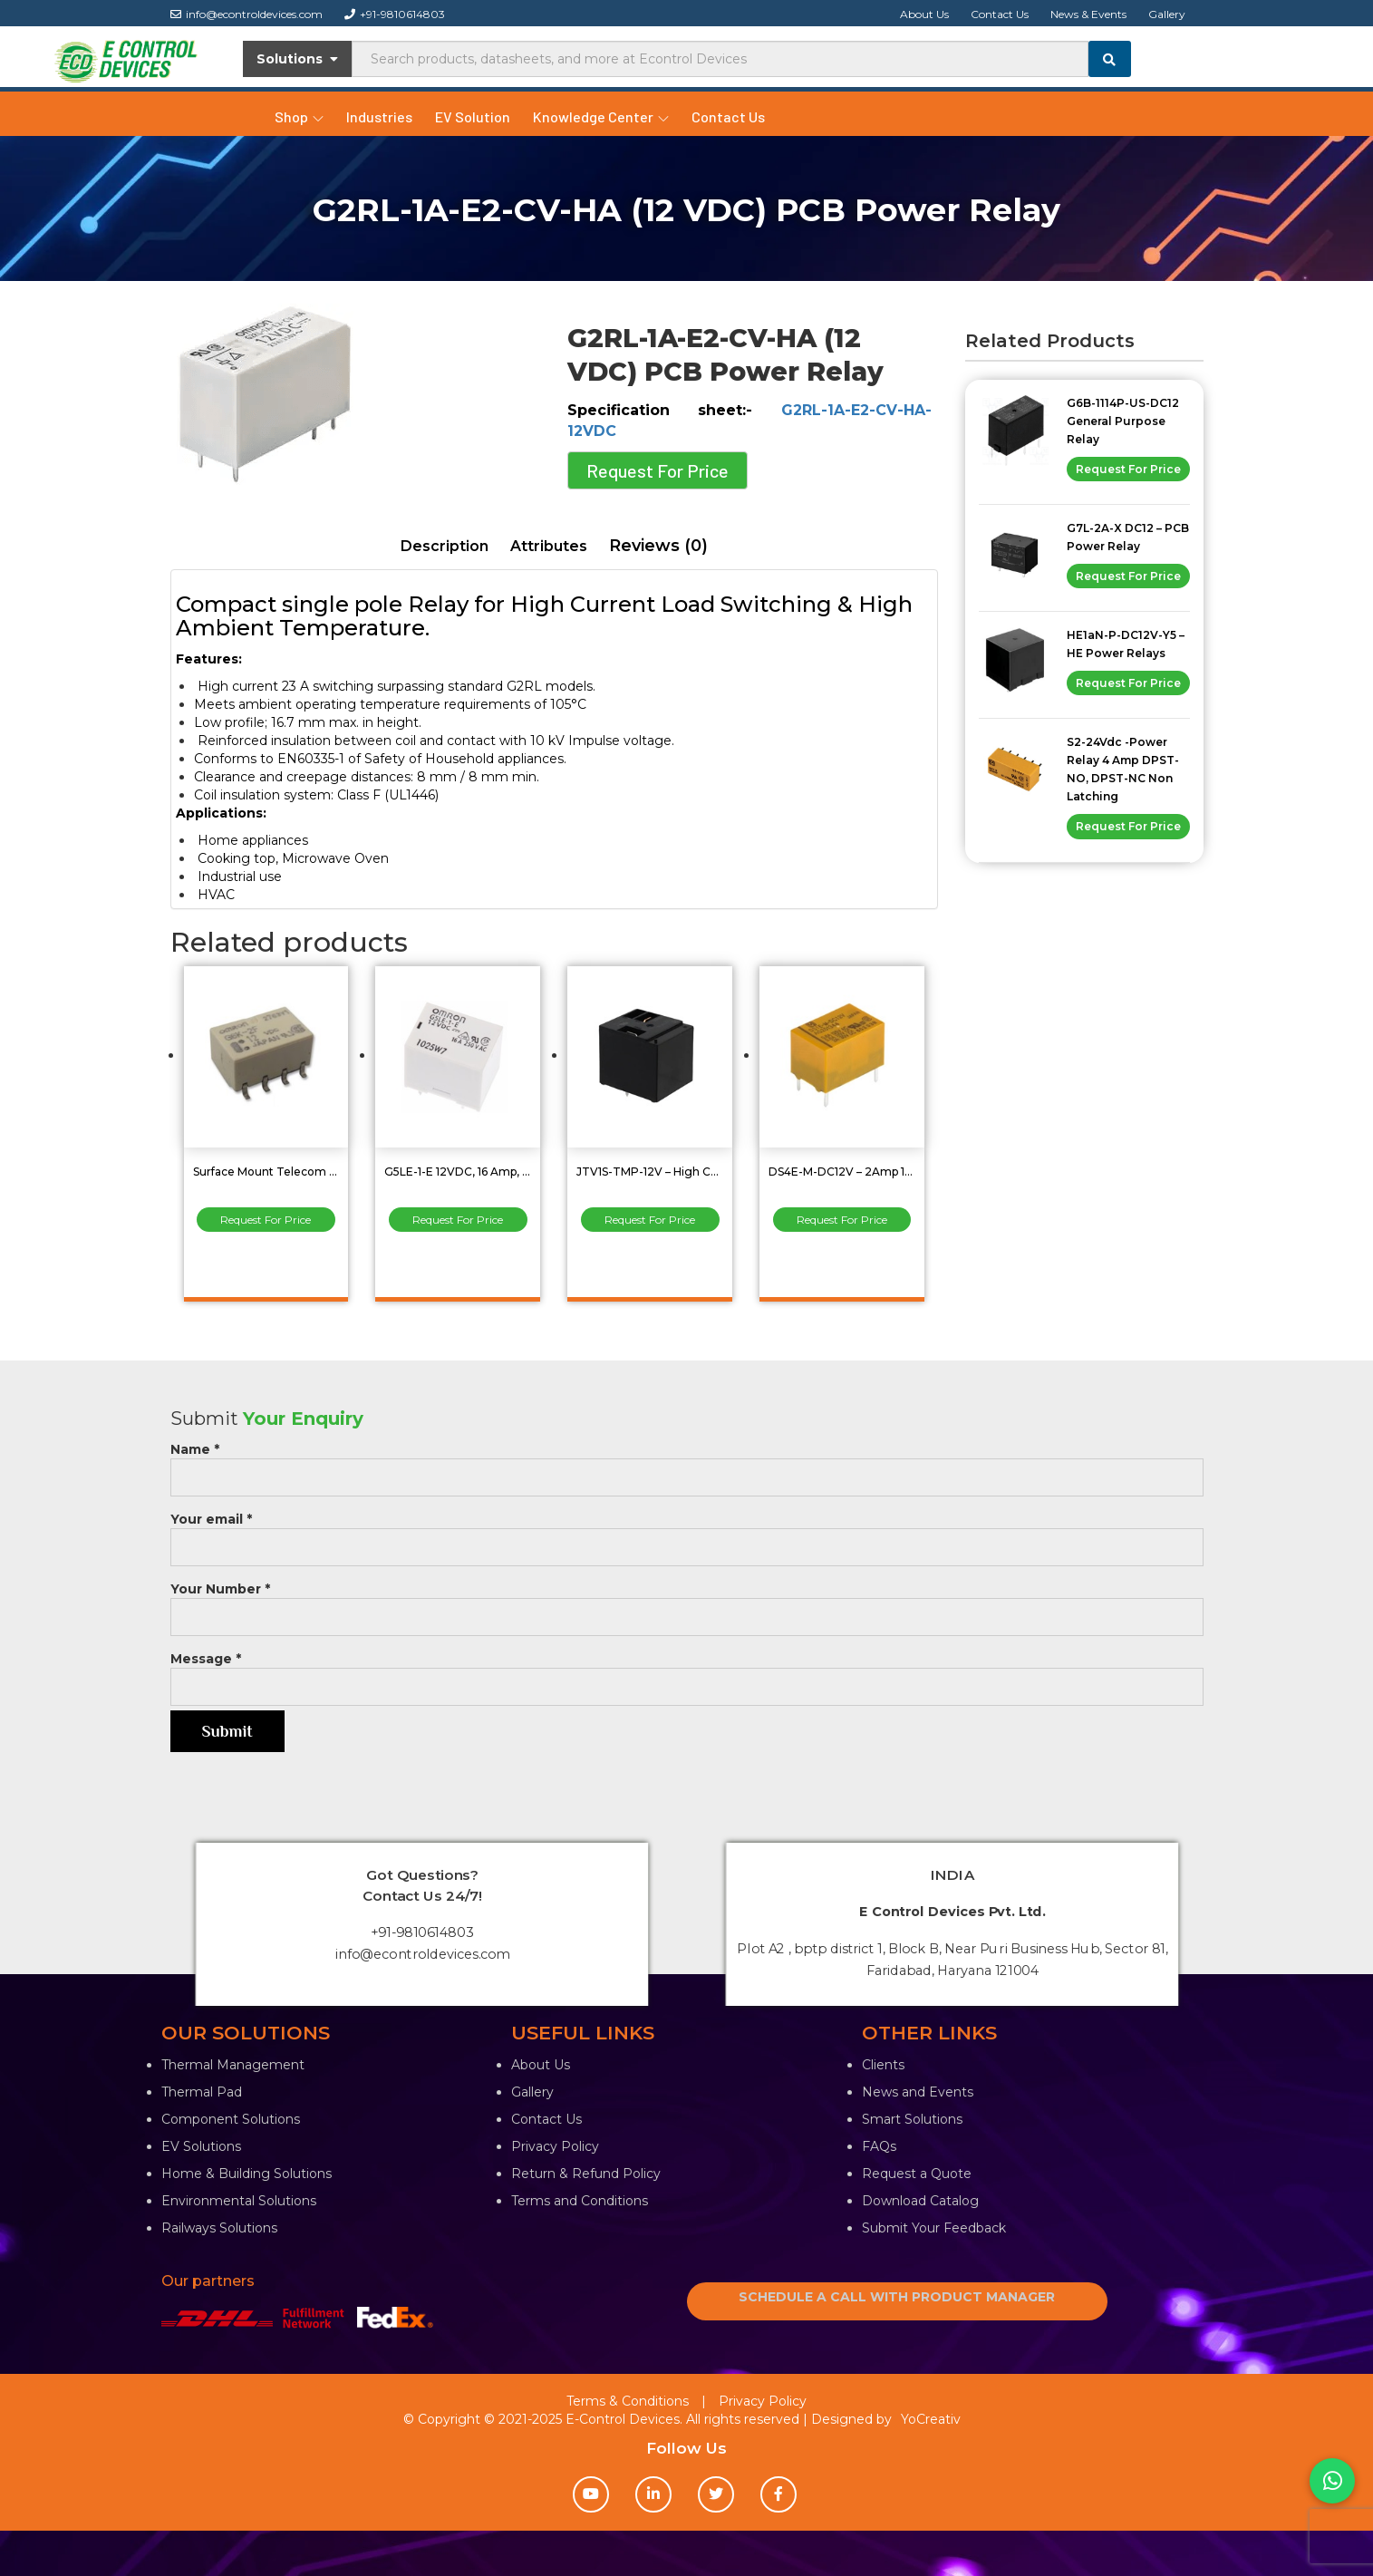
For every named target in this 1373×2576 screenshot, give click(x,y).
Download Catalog (920, 2201)
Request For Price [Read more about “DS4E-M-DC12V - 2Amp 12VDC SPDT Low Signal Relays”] (842, 1219)
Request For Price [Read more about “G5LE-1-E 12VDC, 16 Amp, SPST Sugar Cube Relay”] (457, 1219)
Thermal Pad (201, 2092)
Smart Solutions (912, 2119)
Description (444, 546)
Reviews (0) (658, 546)
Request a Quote (917, 2173)
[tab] (445, 547)
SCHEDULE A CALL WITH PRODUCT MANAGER (897, 2297)
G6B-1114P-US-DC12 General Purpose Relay (1123, 421)
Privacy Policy (555, 2146)
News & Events (1088, 14)
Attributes (548, 546)
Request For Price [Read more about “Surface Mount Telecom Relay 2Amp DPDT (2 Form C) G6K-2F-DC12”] (265, 1219)
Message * (687, 1673)
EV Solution (472, 116)
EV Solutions (201, 2146)
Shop (299, 116)
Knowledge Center (601, 116)
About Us (924, 14)
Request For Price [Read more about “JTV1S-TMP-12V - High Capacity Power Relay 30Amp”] (649, 1219)
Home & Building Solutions (246, 2173)
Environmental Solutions (238, 2201)
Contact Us (1000, 14)
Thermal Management (233, 2065)
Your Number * (687, 1603)
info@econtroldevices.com (246, 14)
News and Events (917, 2092)
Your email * (687, 1533)
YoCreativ (931, 2419)
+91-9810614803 (394, 14)
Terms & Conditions (627, 2401)
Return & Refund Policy (586, 2173)
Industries (379, 116)
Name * (687, 1463)
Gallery (1166, 14)
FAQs (879, 2146)
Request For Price (657, 470)
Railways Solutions (219, 2228)
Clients (883, 2065)
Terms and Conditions (579, 2201)
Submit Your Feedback (934, 2228)
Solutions (297, 59)
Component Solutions (230, 2119)
